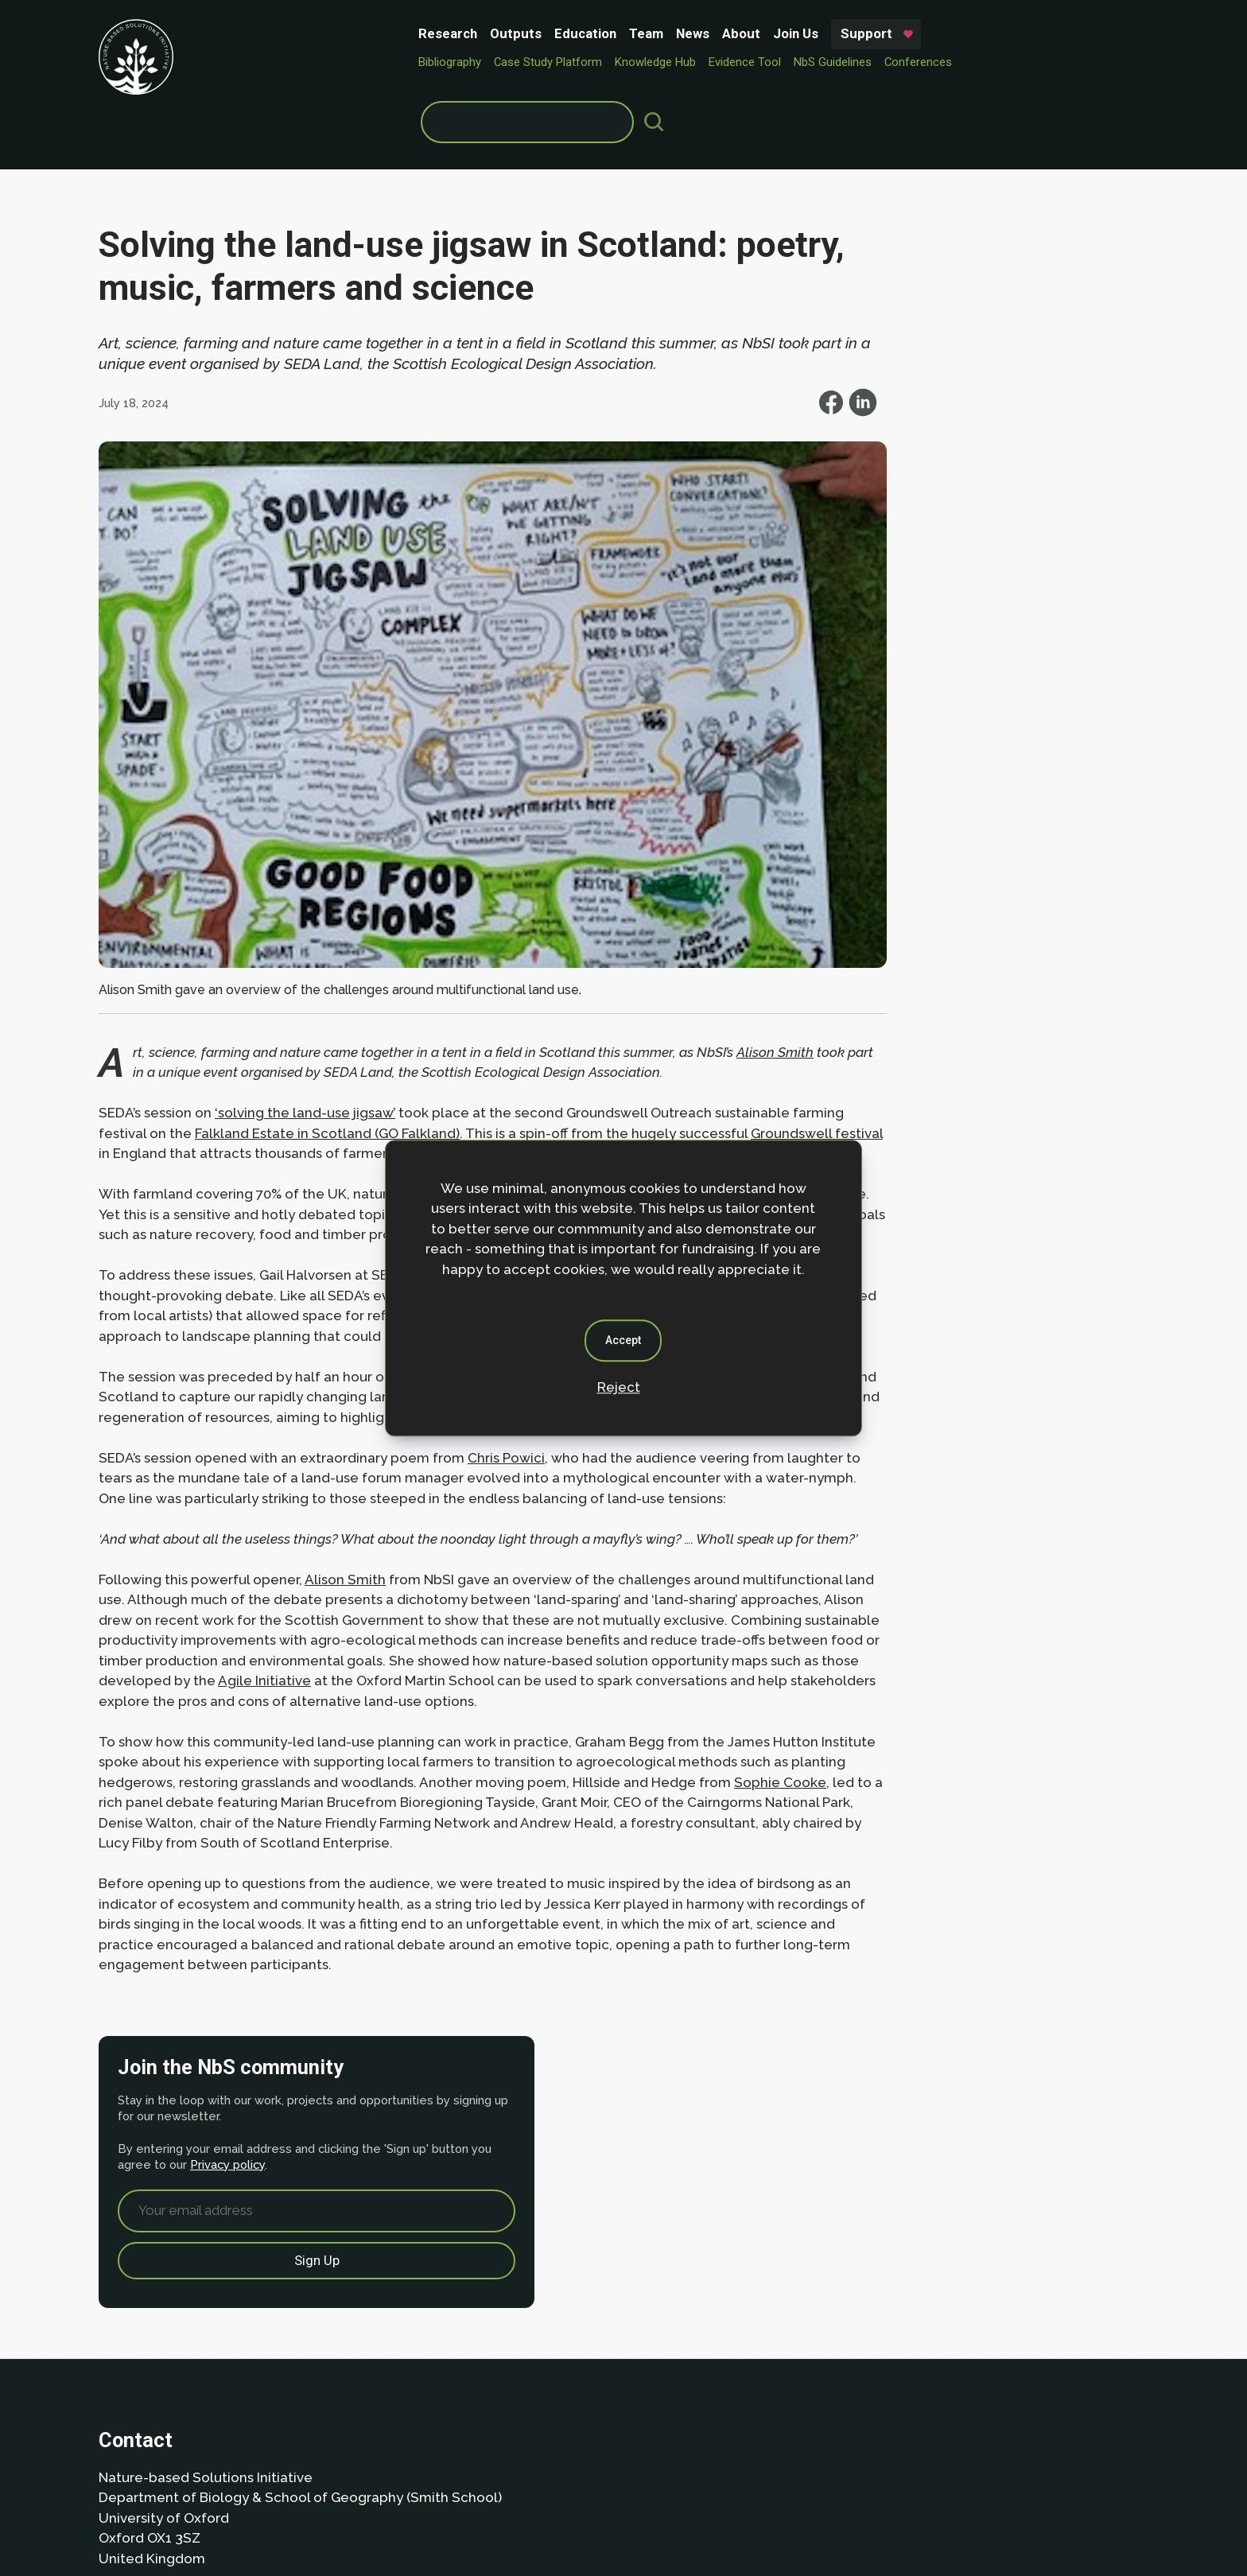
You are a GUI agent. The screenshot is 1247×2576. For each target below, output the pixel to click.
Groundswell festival (165, 1037)
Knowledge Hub (454, 60)
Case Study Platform (347, 60)
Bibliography (248, 60)
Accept (624, 1340)
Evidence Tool (543, 60)
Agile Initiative (709, 1665)
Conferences (717, 60)
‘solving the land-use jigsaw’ (305, 996)
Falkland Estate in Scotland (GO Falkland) (381, 1016)
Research (246, 33)
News (491, 33)
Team (445, 33)
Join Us (594, 33)
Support (665, 33)
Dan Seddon (755, 2514)
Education (384, 33)
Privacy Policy (198, 2456)
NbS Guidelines (631, 60)
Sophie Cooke (255, 1808)
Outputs (314, 33)
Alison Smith (345, 1564)
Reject (618, 1387)
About (540, 33)
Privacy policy (978, 342)
